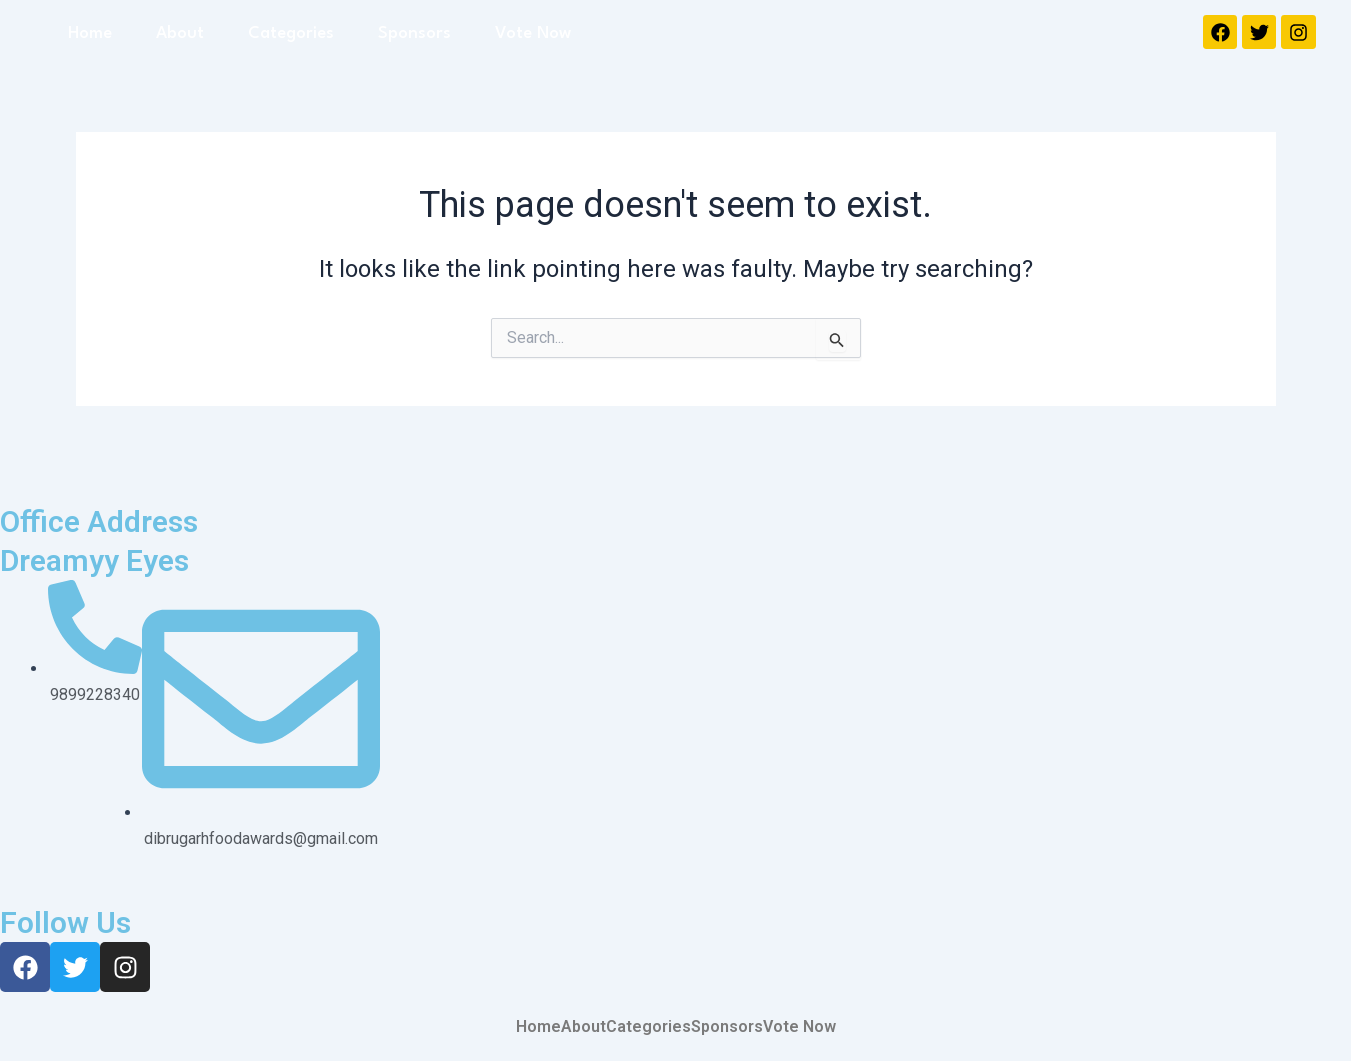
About (180, 33)
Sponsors (414, 33)
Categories (291, 33)
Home (90, 33)
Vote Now (533, 33)
